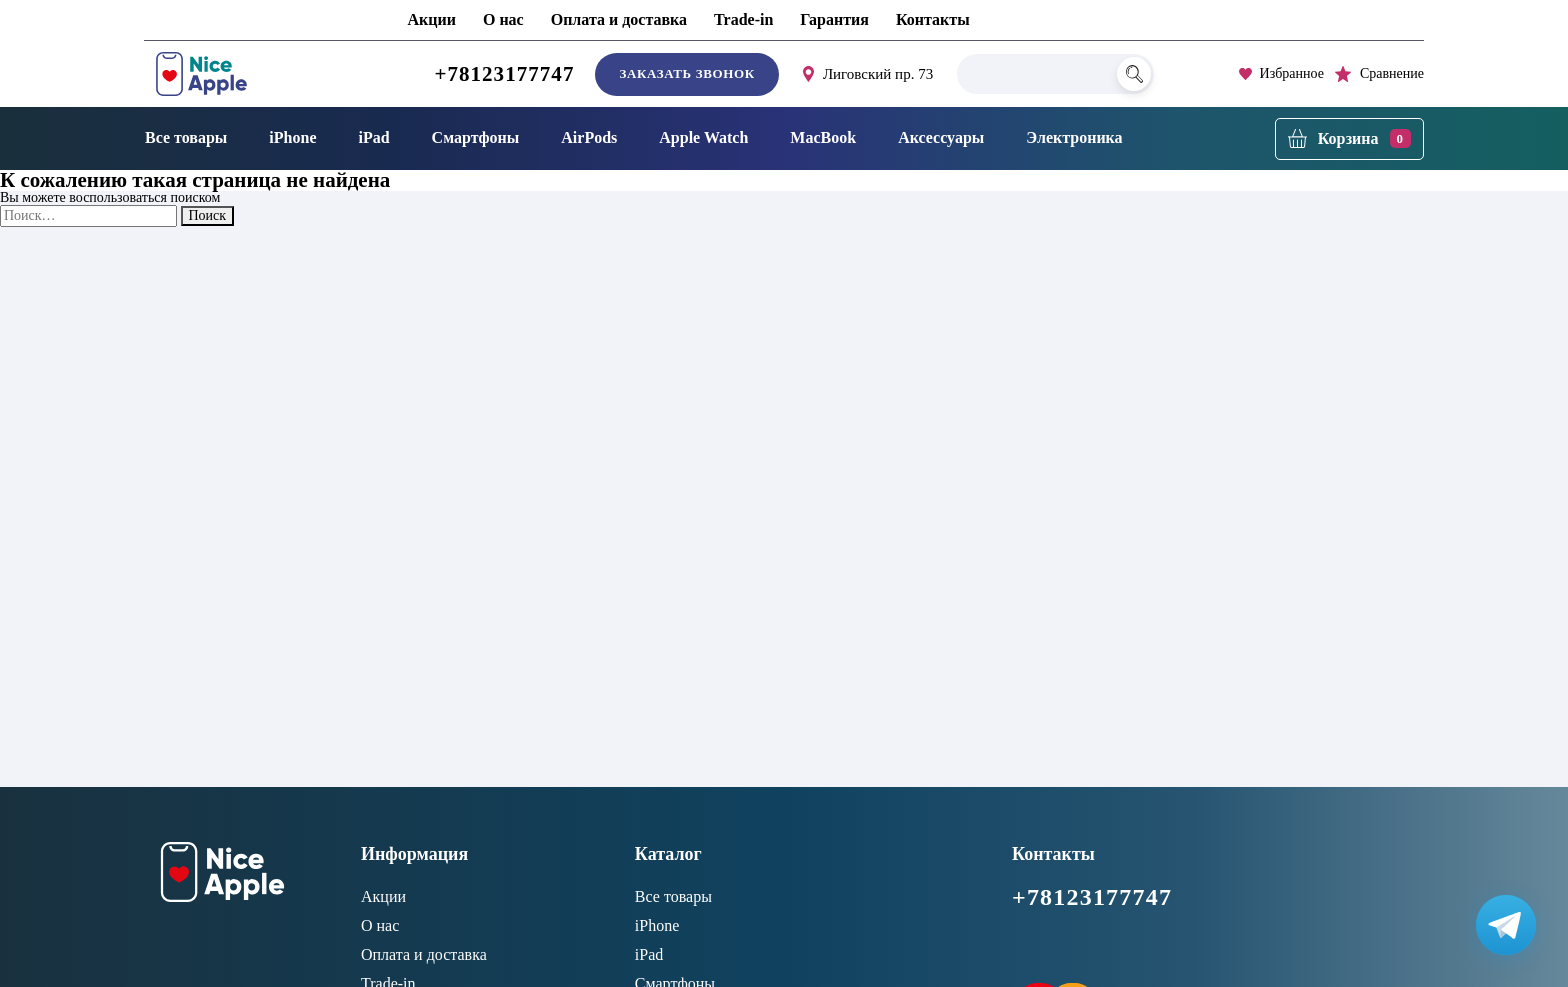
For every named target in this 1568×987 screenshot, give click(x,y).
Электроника (1074, 137)
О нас (503, 19)
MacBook (823, 137)
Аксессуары (941, 137)
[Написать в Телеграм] (1506, 925)
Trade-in (743, 19)
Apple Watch (703, 137)
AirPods (589, 137)
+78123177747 (504, 74)
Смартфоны (476, 137)
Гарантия (834, 19)
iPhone (292, 137)
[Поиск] (1134, 74)
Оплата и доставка (619, 19)
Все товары (186, 137)
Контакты (933, 19)
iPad (373, 137)
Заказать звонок (686, 73)
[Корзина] (1349, 139)
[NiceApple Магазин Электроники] (247, 74)
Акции (432, 19)
